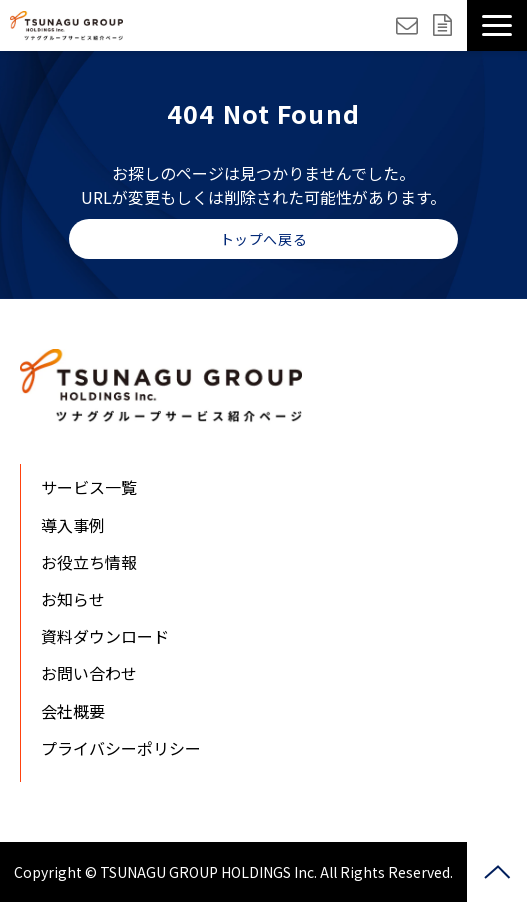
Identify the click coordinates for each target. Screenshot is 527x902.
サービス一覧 (89, 487)
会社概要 (73, 711)
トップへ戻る (263, 239)
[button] (497, 25)
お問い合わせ (409, 25)
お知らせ (73, 599)
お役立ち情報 (89, 562)
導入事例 (73, 525)
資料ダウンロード (445, 25)
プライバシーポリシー (121, 748)
